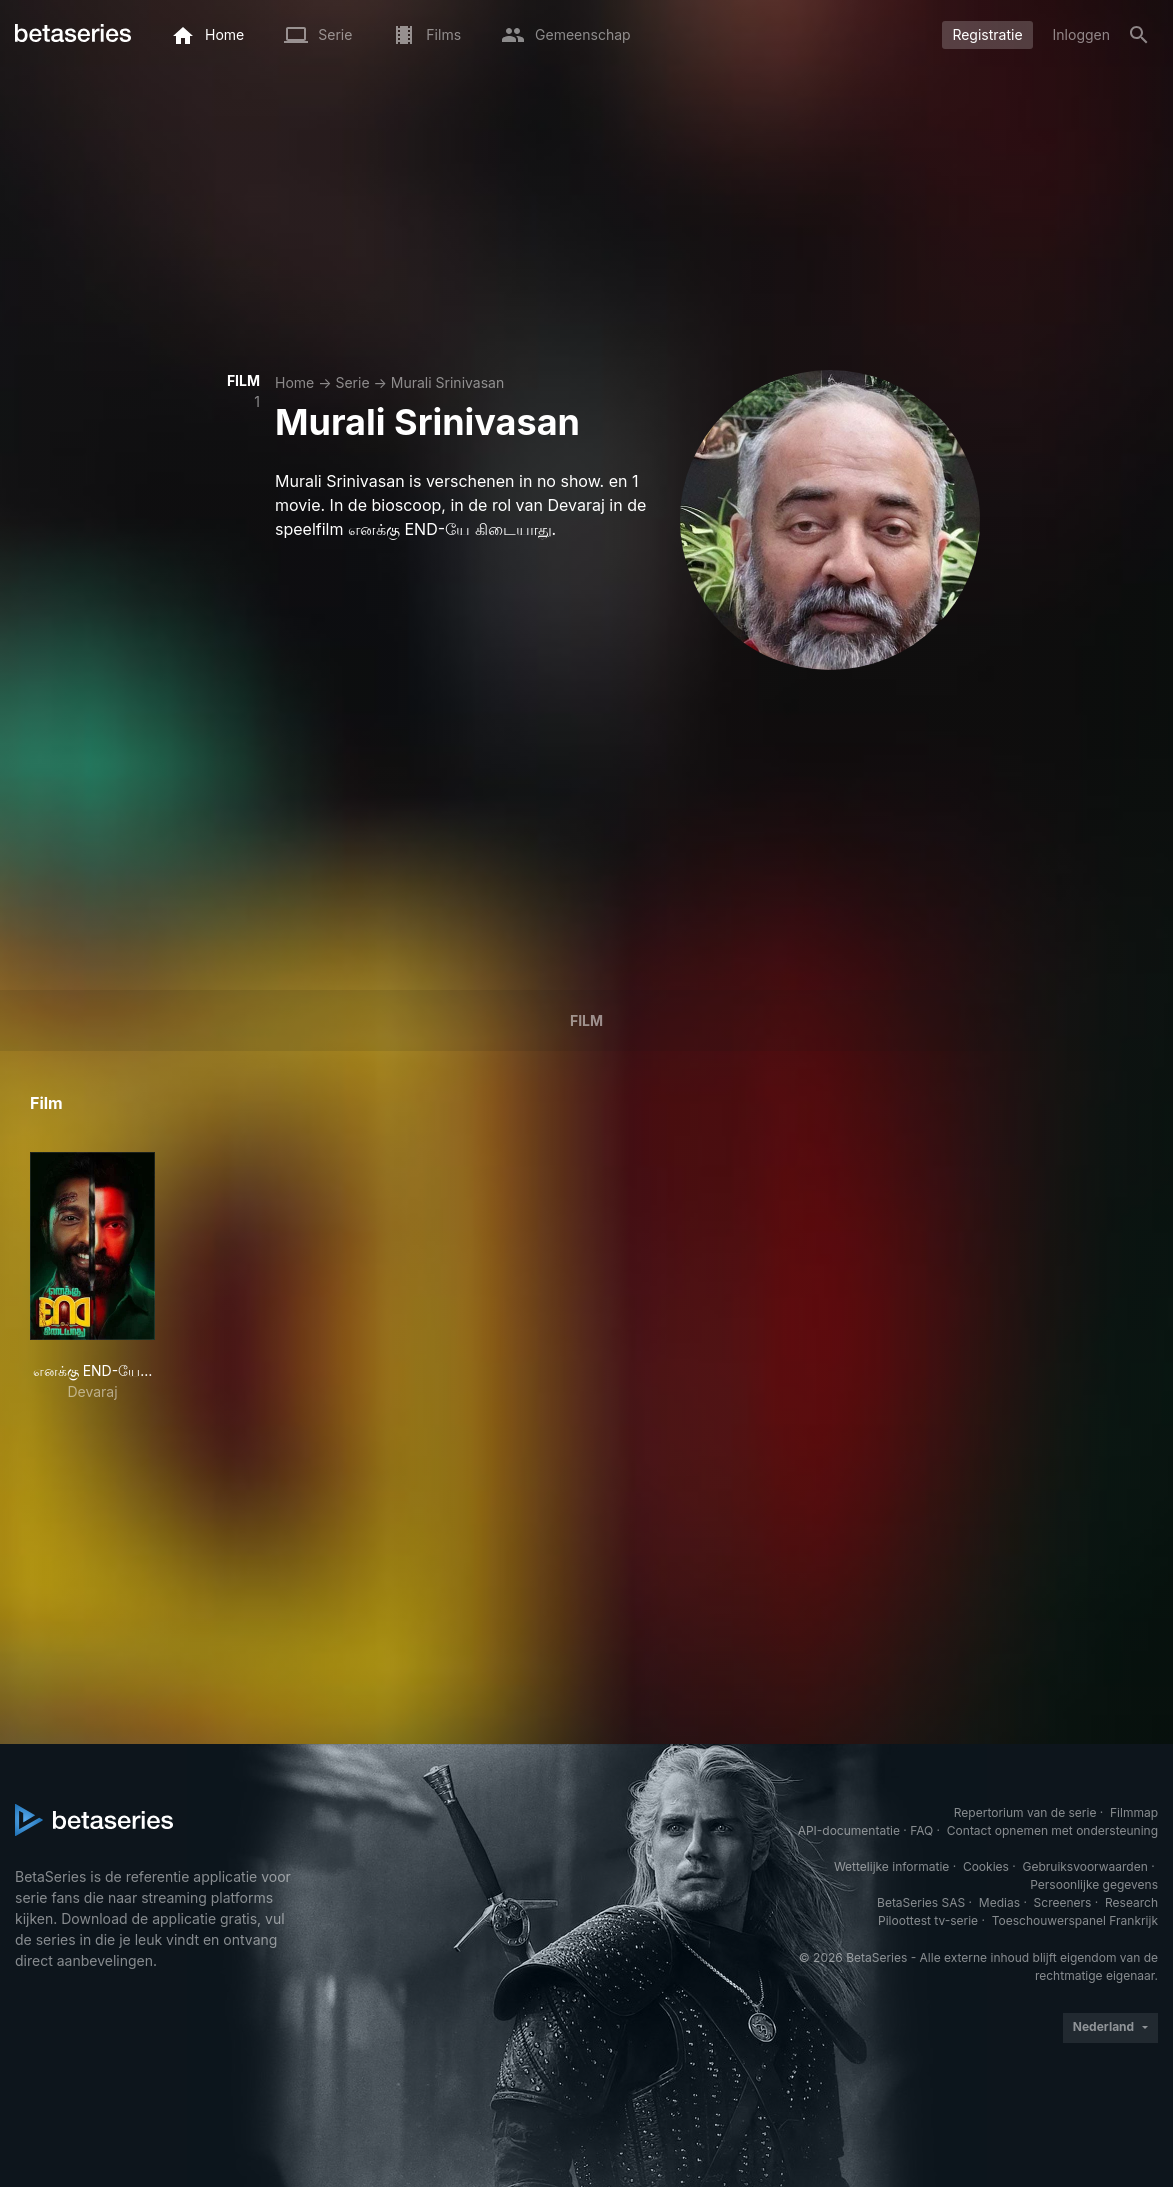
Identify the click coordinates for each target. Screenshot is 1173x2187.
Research (1131, 1902)
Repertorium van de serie (1025, 1812)
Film (586, 1020)
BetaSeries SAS (921, 1902)
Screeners (1063, 1902)
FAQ (921, 1830)
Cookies (986, 1866)
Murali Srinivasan (447, 382)
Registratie (987, 34)
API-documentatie (849, 1830)
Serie (352, 382)
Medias (999, 1902)
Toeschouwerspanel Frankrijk (1075, 1920)
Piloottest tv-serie (928, 1920)
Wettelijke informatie (891, 1866)
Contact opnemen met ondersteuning (1052, 1830)
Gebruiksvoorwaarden (1084, 1866)
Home (294, 382)
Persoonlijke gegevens (1094, 1884)
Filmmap (1134, 1812)
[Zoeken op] (1139, 35)
